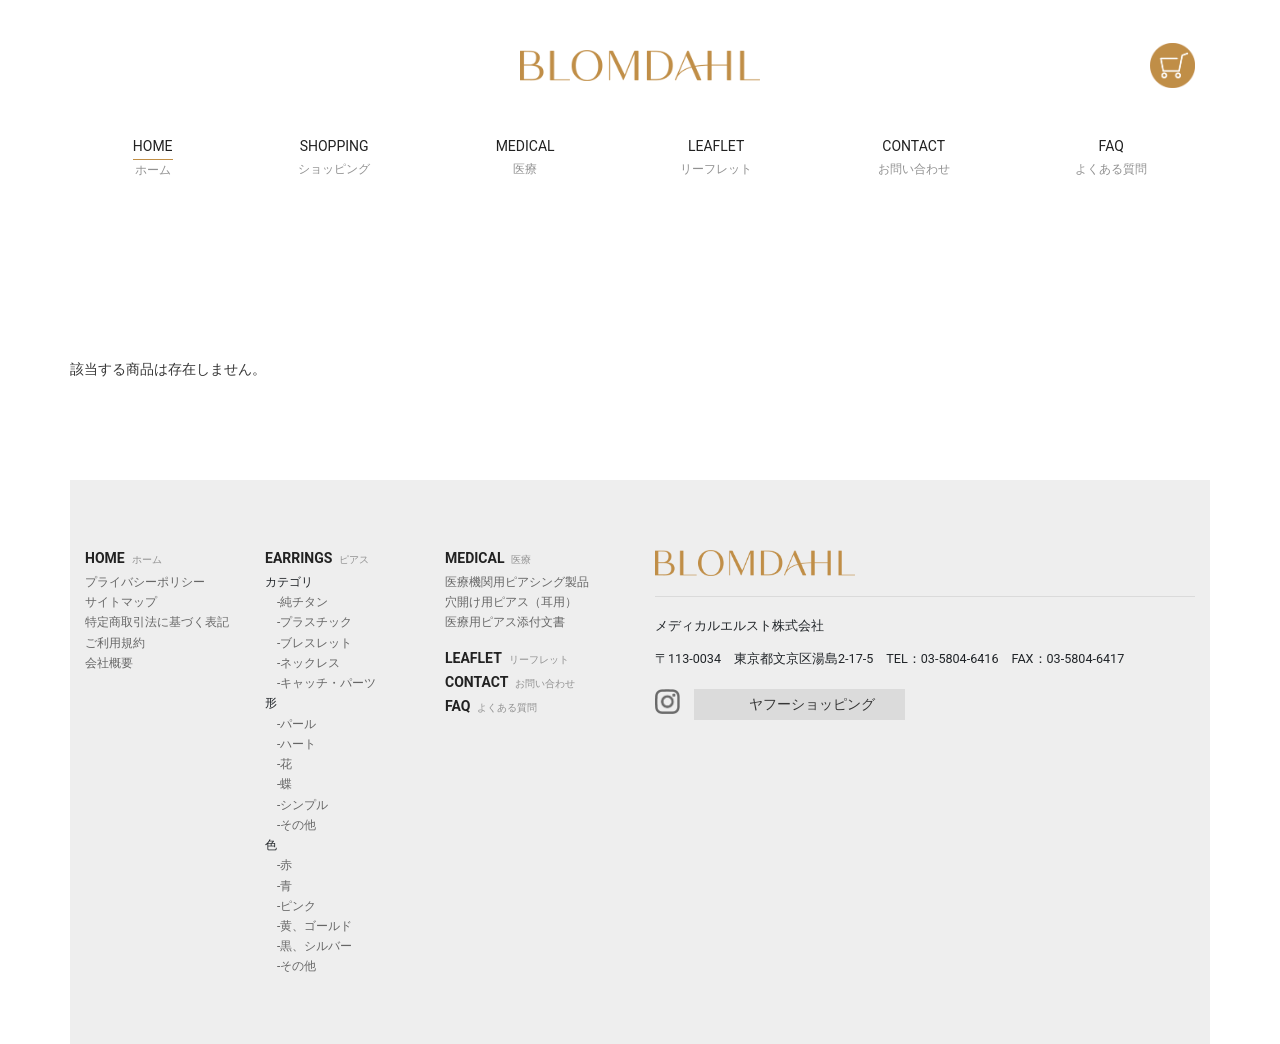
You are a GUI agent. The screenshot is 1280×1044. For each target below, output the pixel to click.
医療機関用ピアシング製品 (517, 582)
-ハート (290, 744)
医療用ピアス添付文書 (505, 622)
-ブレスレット (308, 643)
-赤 (278, 865)
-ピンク (290, 906)
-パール (290, 724)
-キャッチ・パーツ (320, 683)
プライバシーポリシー (145, 582)
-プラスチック (308, 622)
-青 (278, 886)
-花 (278, 764)
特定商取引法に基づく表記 (157, 622)
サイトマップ (121, 602)
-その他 (290, 825)
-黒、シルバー (308, 946)
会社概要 (109, 663)
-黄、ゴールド (308, 926)
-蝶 (278, 784)
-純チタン (296, 602)
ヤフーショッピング (812, 704)
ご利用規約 (115, 643)
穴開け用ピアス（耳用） (511, 602)
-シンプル (296, 805)
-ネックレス (302, 663)
